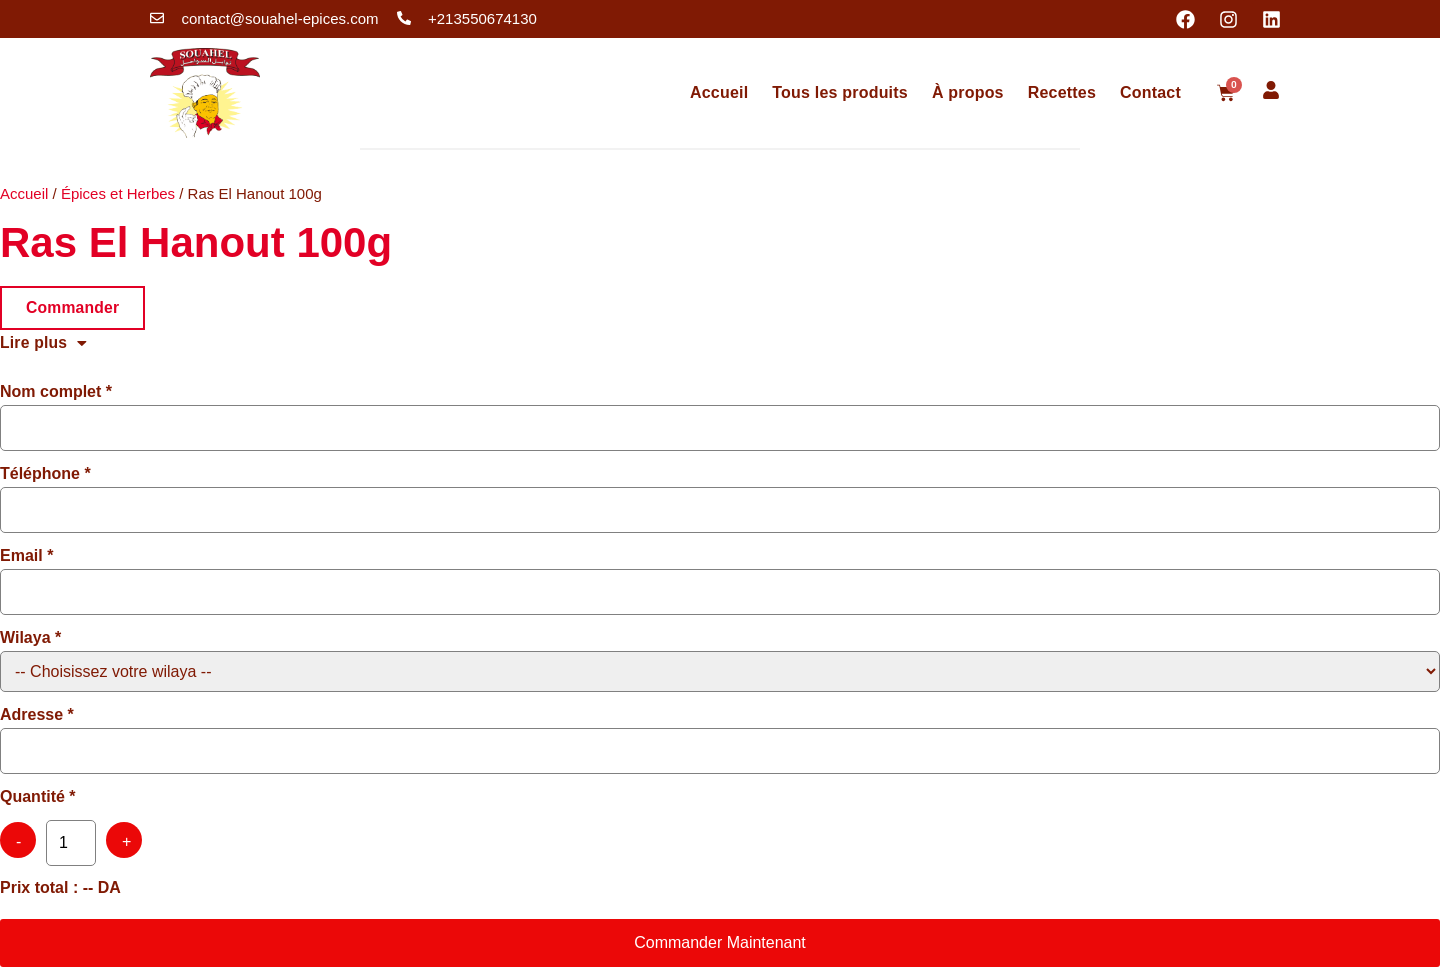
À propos (968, 92)
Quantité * (38, 797)
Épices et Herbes (118, 193)
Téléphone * (45, 474)
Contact (1150, 92)
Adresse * (37, 715)
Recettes (1062, 92)
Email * (26, 556)
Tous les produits (840, 92)
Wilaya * (30, 638)
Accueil (719, 92)
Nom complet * (56, 392)
